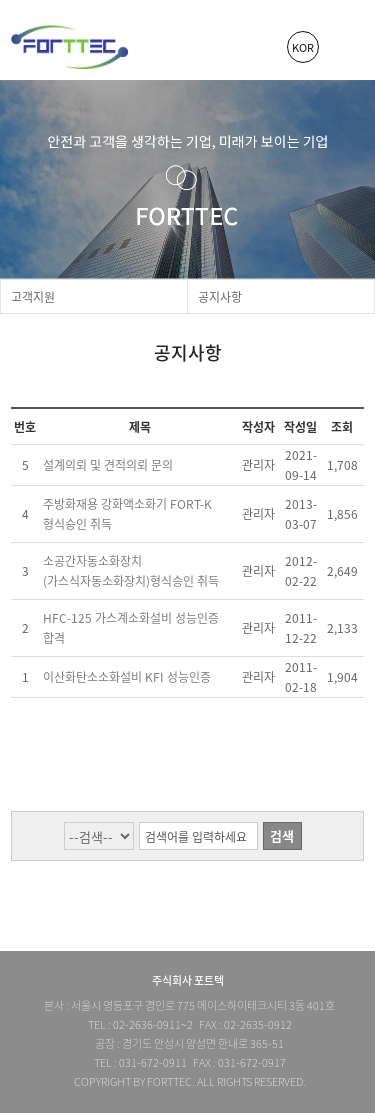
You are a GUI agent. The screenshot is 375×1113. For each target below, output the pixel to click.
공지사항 (220, 297)
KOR (303, 47)
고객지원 (33, 297)
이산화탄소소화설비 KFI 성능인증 (127, 677)
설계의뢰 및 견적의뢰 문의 (108, 465)
